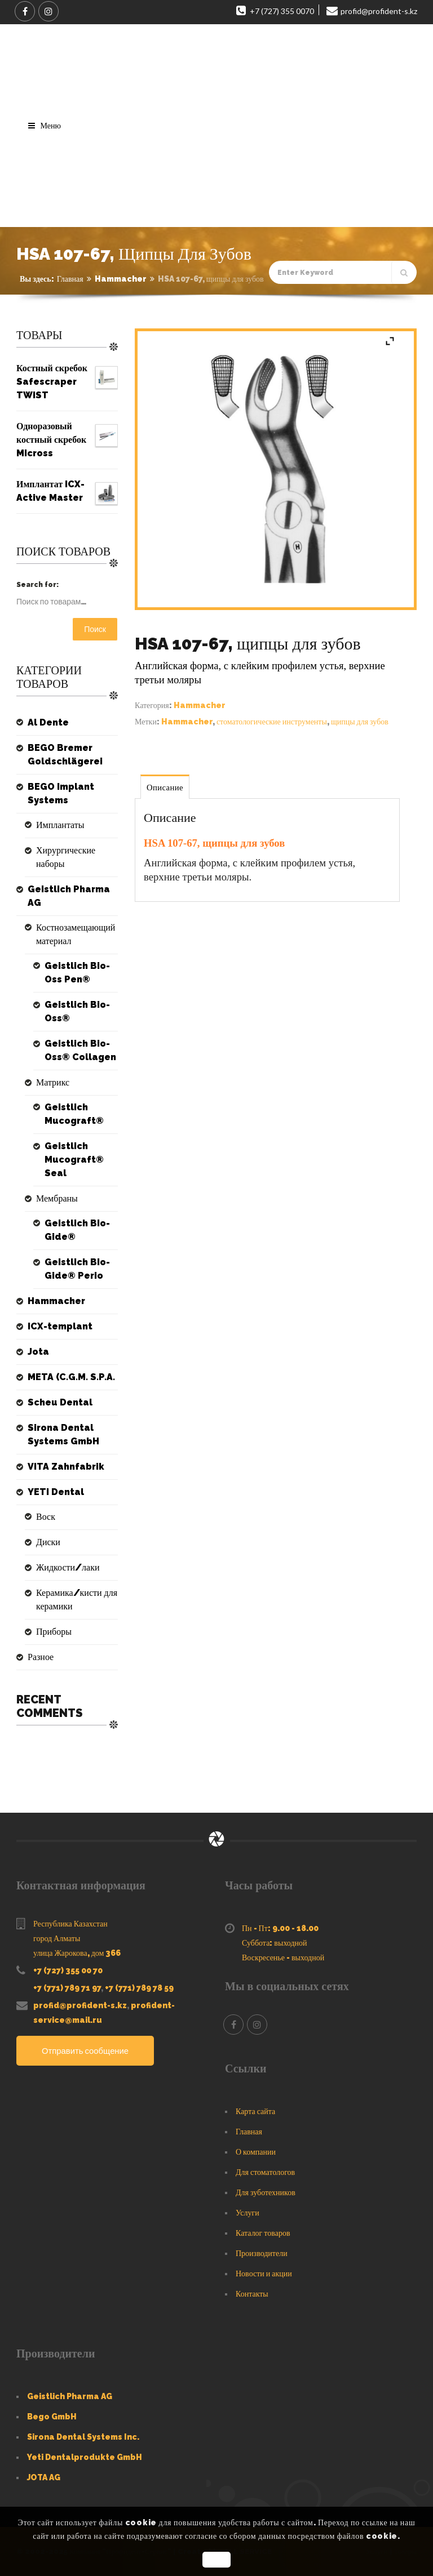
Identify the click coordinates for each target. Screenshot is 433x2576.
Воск (45, 1516)
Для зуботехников (265, 2192)
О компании (256, 2151)
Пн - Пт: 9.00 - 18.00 (280, 1928)
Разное (41, 1657)
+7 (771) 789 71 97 (67, 1987)
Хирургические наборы (65, 857)
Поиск (95, 629)
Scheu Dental (60, 1402)
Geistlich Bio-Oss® (77, 1011)
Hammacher (121, 278)
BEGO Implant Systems (61, 793)
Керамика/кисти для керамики (76, 1599)
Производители (262, 2253)
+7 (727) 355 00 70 (68, 1970)
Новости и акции (264, 2273)
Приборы (54, 1631)
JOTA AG (43, 2477)
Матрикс (52, 1082)
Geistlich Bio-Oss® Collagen (80, 1050)
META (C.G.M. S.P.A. (71, 1377)
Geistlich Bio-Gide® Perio (77, 1269)
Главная (70, 278)
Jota (38, 1351)
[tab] (165, 787)
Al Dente (48, 722)
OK (216, 2559)
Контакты (252, 2293)
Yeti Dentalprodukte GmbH (84, 2457)
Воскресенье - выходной (283, 1957)
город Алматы (56, 1938)
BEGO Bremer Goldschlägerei (65, 754)
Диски (48, 1542)
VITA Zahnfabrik (66, 1466)
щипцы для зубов (359, 721)
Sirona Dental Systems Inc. (83, 2436)
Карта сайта (255, 2111)
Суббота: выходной (274, 1942)
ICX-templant (60, 1326)
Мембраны (57, 1198)
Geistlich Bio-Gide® (77, 1230)
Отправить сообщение (86, 2051)
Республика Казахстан (70, 1923)
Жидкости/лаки (67, 1567)
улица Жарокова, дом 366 (77, 1952)
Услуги (247, 2212)
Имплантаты (60, 825)
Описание (165, 787)
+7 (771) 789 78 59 (139, 1987)
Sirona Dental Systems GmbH (63, 1434)
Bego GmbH (52, 2416)
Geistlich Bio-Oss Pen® (77, 972)
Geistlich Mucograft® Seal (74, 1159)
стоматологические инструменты (271, 721)
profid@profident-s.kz (80, 2005)
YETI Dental (56, 1492)
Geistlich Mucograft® (74, 1114)
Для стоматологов (265, 2172)
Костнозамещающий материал (75, 934)
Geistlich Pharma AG (69, 896)
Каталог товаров (263, 2232)
